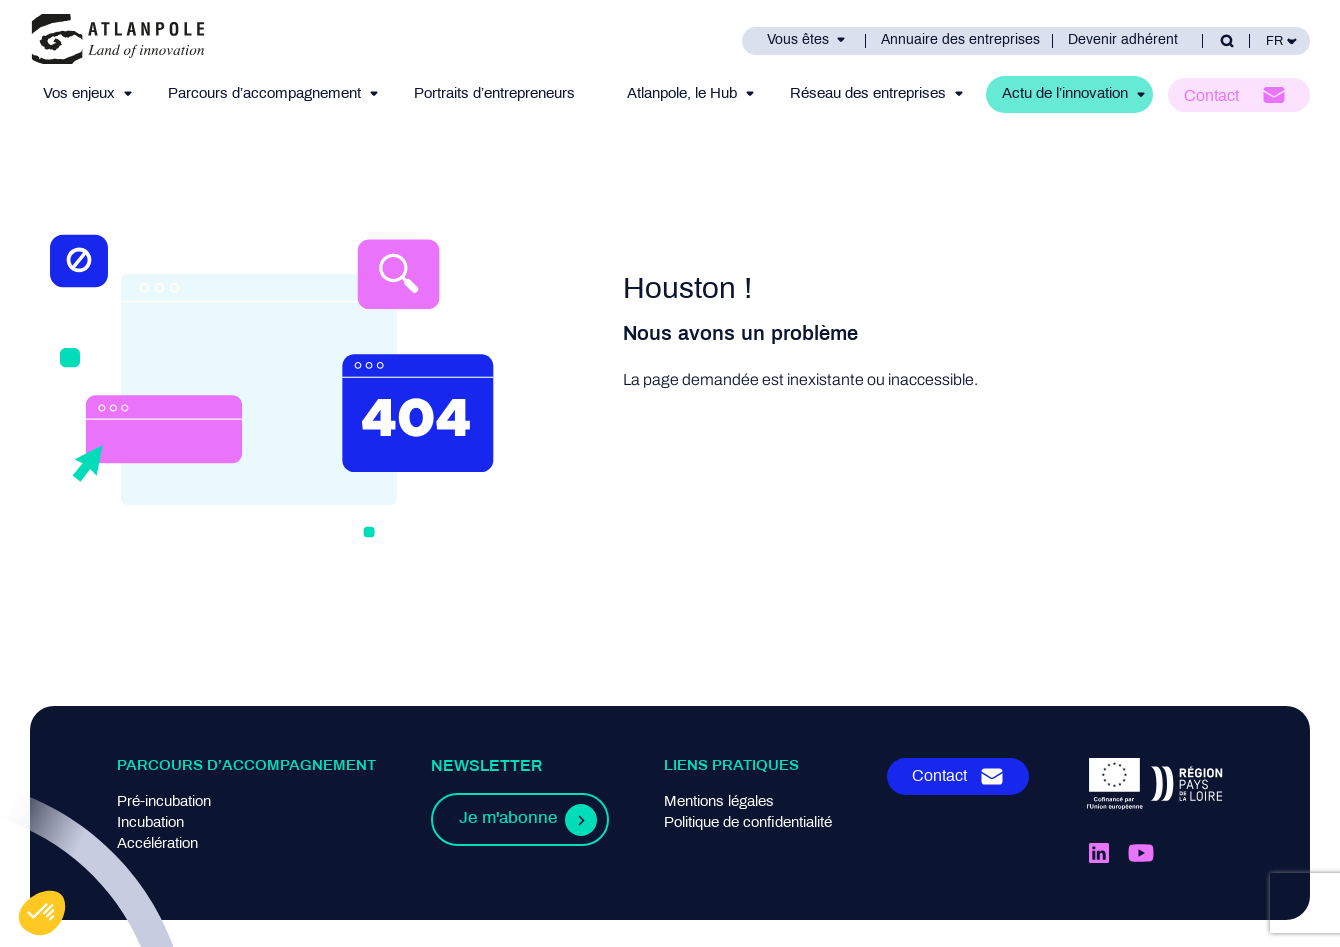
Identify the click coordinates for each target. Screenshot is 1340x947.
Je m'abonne (508, 819)
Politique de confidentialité (748, 823)
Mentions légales (719, 802)
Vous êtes (798, 40)
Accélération (157, 844)
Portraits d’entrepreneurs (494, 94)
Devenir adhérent (1123, 40)
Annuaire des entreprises (960, 40)
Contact (1211, 96)
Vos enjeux (79, 94)
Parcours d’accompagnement (264, 94)
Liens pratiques (731, 766)
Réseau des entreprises (868, 94)
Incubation (150, 823)
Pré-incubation (164, 802)
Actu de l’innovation (1065, 94)
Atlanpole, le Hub (682, 94)
